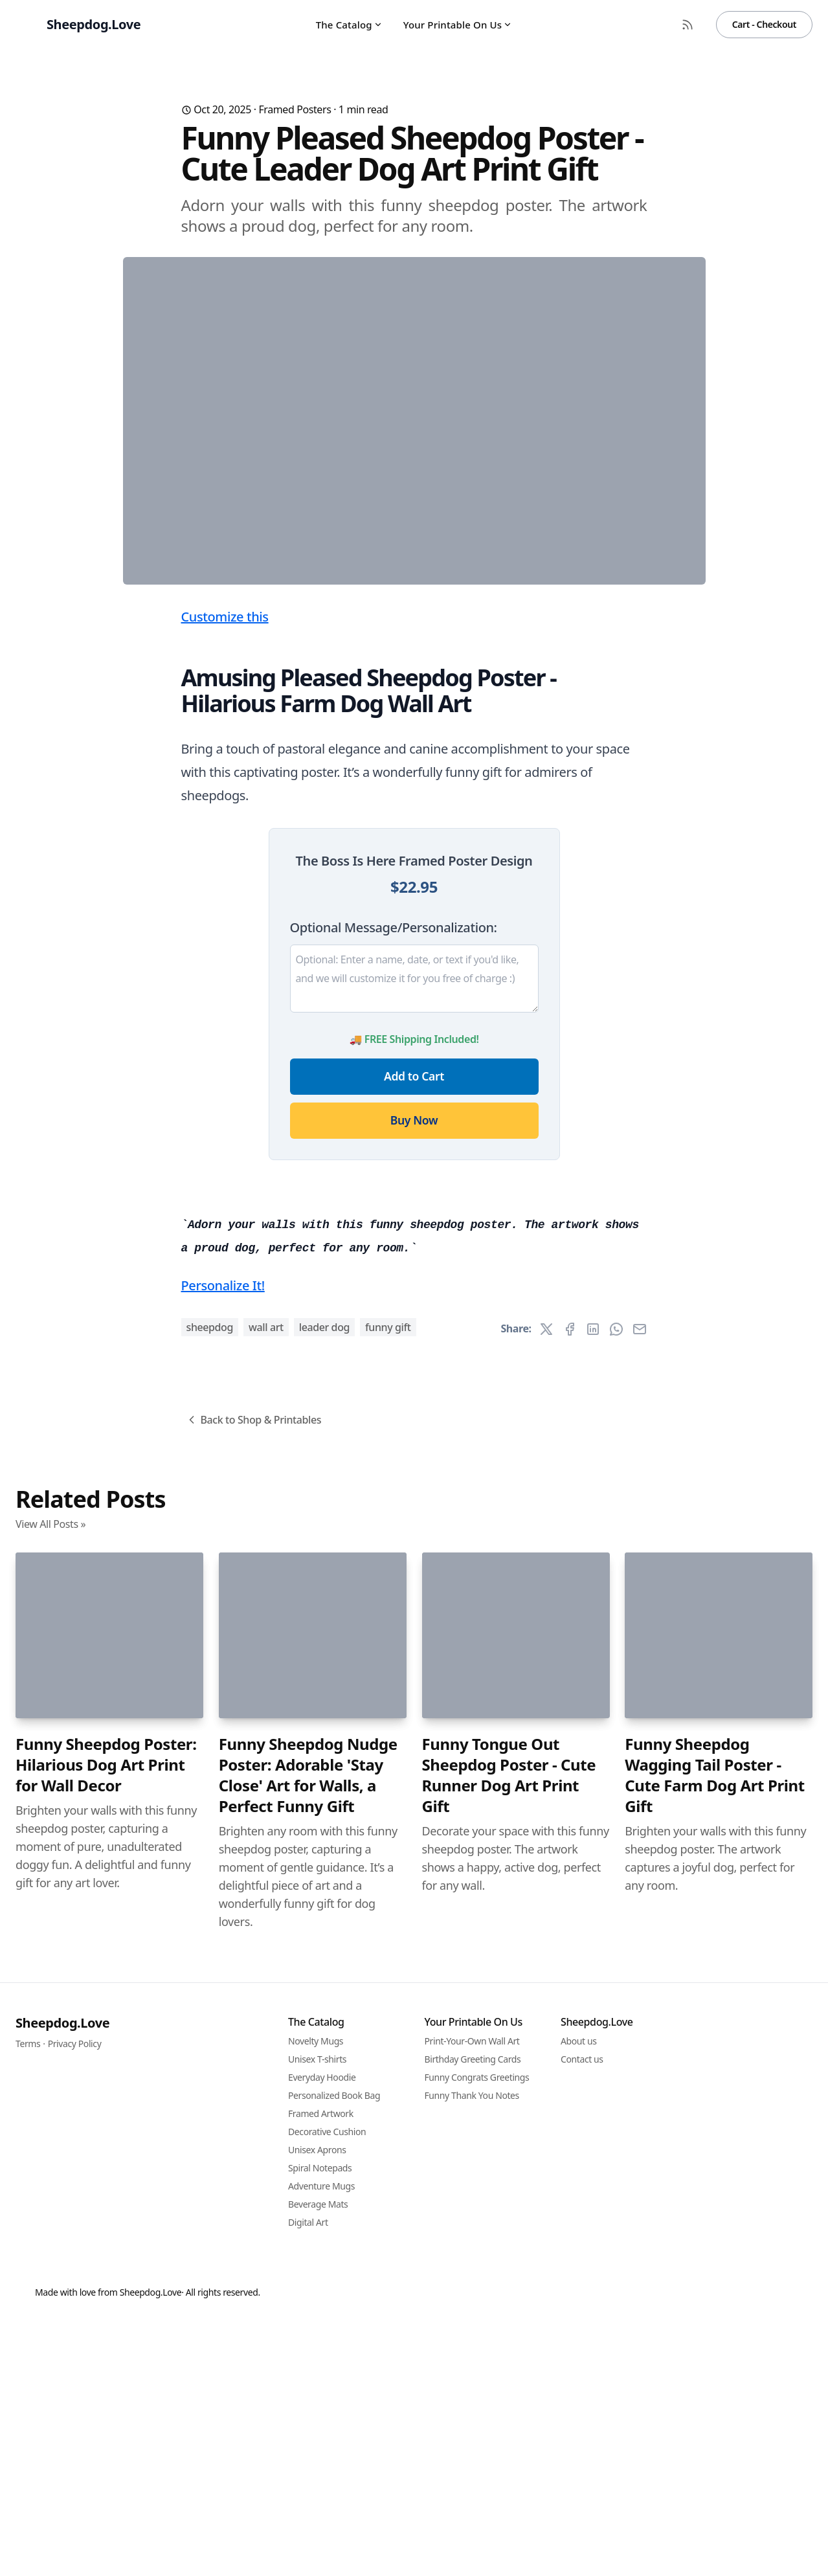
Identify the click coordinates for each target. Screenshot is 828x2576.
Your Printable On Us (458, 24)
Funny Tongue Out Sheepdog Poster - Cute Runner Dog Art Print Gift (509, 2496)
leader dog (324, 2048)
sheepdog (210, 2048)
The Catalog (349, 24)
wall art (266, 2048)
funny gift (388, 2048)
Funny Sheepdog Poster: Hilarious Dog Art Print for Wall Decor (106, 2486)
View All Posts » (50, 2245)
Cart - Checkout (764, 24)
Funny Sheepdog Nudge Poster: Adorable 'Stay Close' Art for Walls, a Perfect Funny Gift (308, 2496)
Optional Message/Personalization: (393, 1182)
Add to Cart (414, 1331)
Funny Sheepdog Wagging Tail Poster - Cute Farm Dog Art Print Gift (715, 2496)
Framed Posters (294, 109)
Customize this (225, 871)
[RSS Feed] (687, 25)
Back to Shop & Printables (253, 2141)
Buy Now (414, 1375)
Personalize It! (223, 2006)
